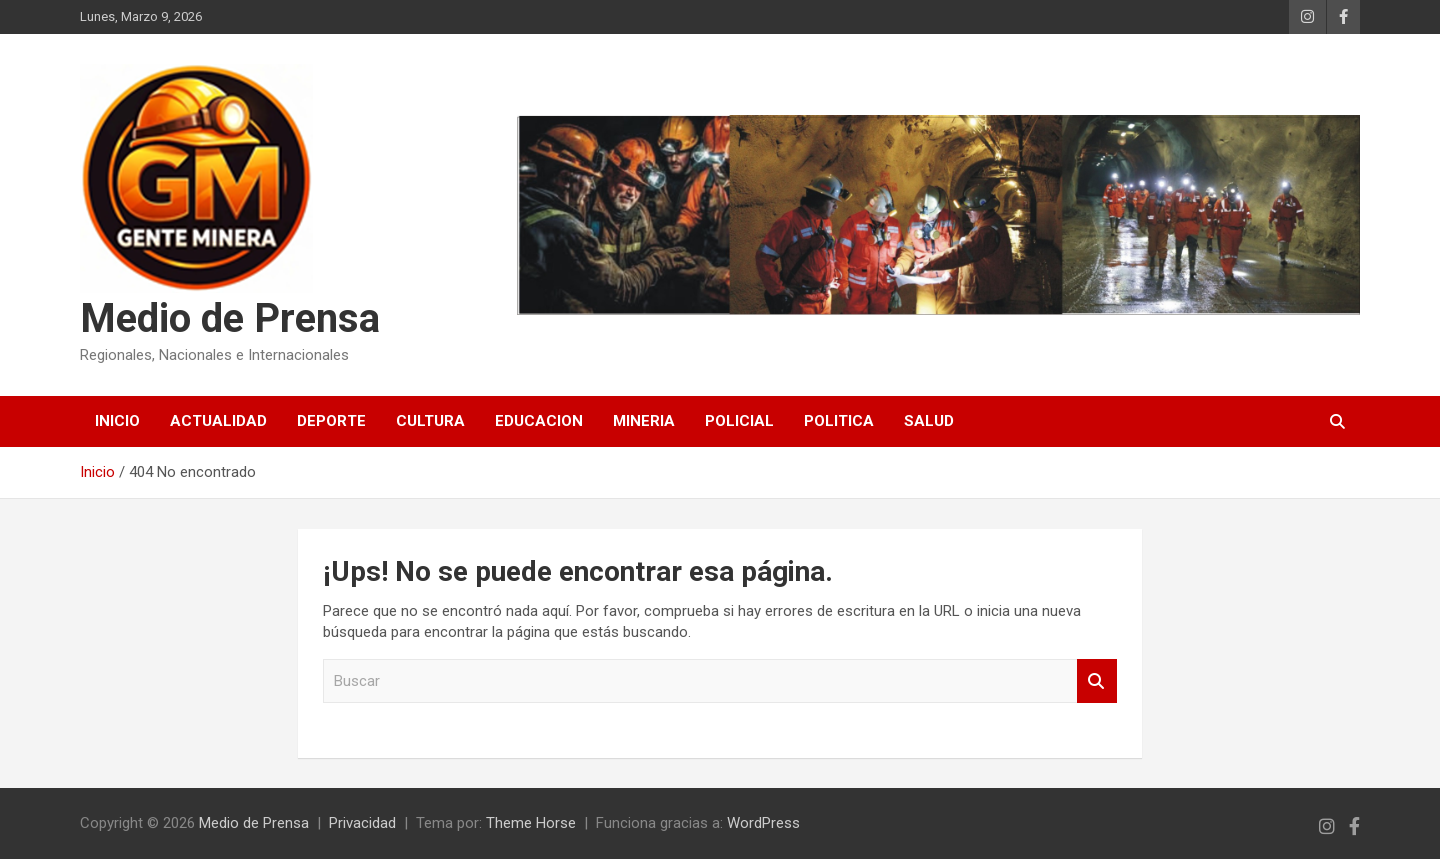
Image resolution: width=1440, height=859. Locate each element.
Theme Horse (531, 823)
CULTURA (430, 421)
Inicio (117, 421)
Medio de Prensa (230, 318)
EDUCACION (539, 421)
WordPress (763, 823)
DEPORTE (331, 421)
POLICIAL (739, 421)
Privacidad (362, 823)
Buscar (1097, 681)
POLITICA (839, 421)
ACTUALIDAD (218, 421)
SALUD (929, 421)
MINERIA (644, 421)
